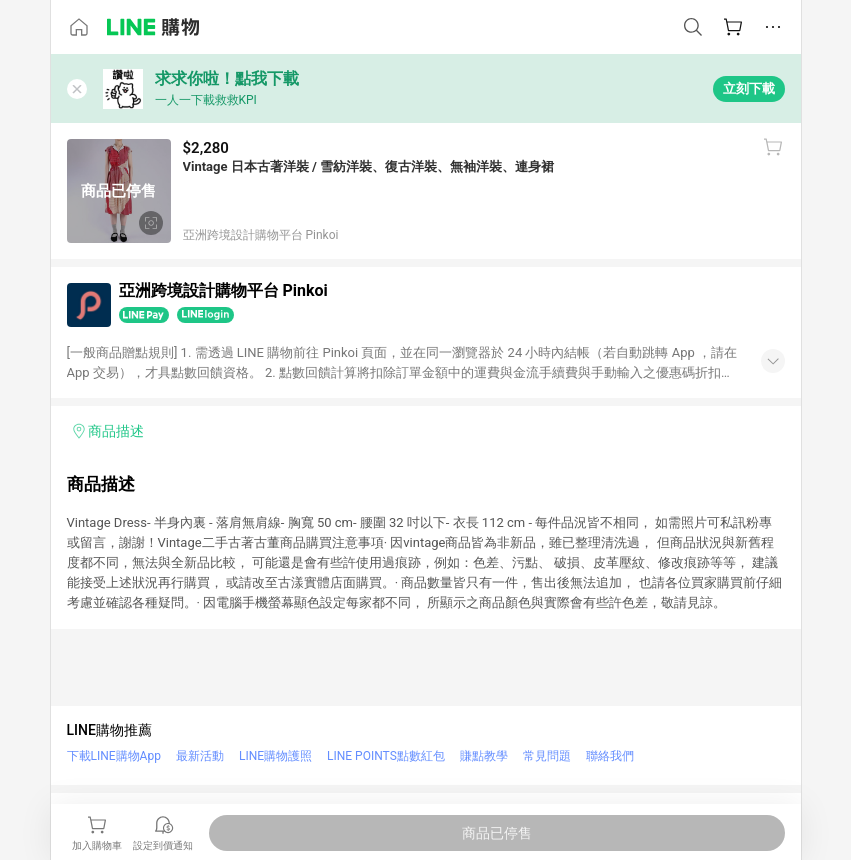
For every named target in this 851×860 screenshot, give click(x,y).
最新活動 (200, 756)
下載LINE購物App (114, 756)
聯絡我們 (610, 756)
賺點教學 (484, 756)
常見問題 (547, 756)
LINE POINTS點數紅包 (386, 756)
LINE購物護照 (275, 756)
